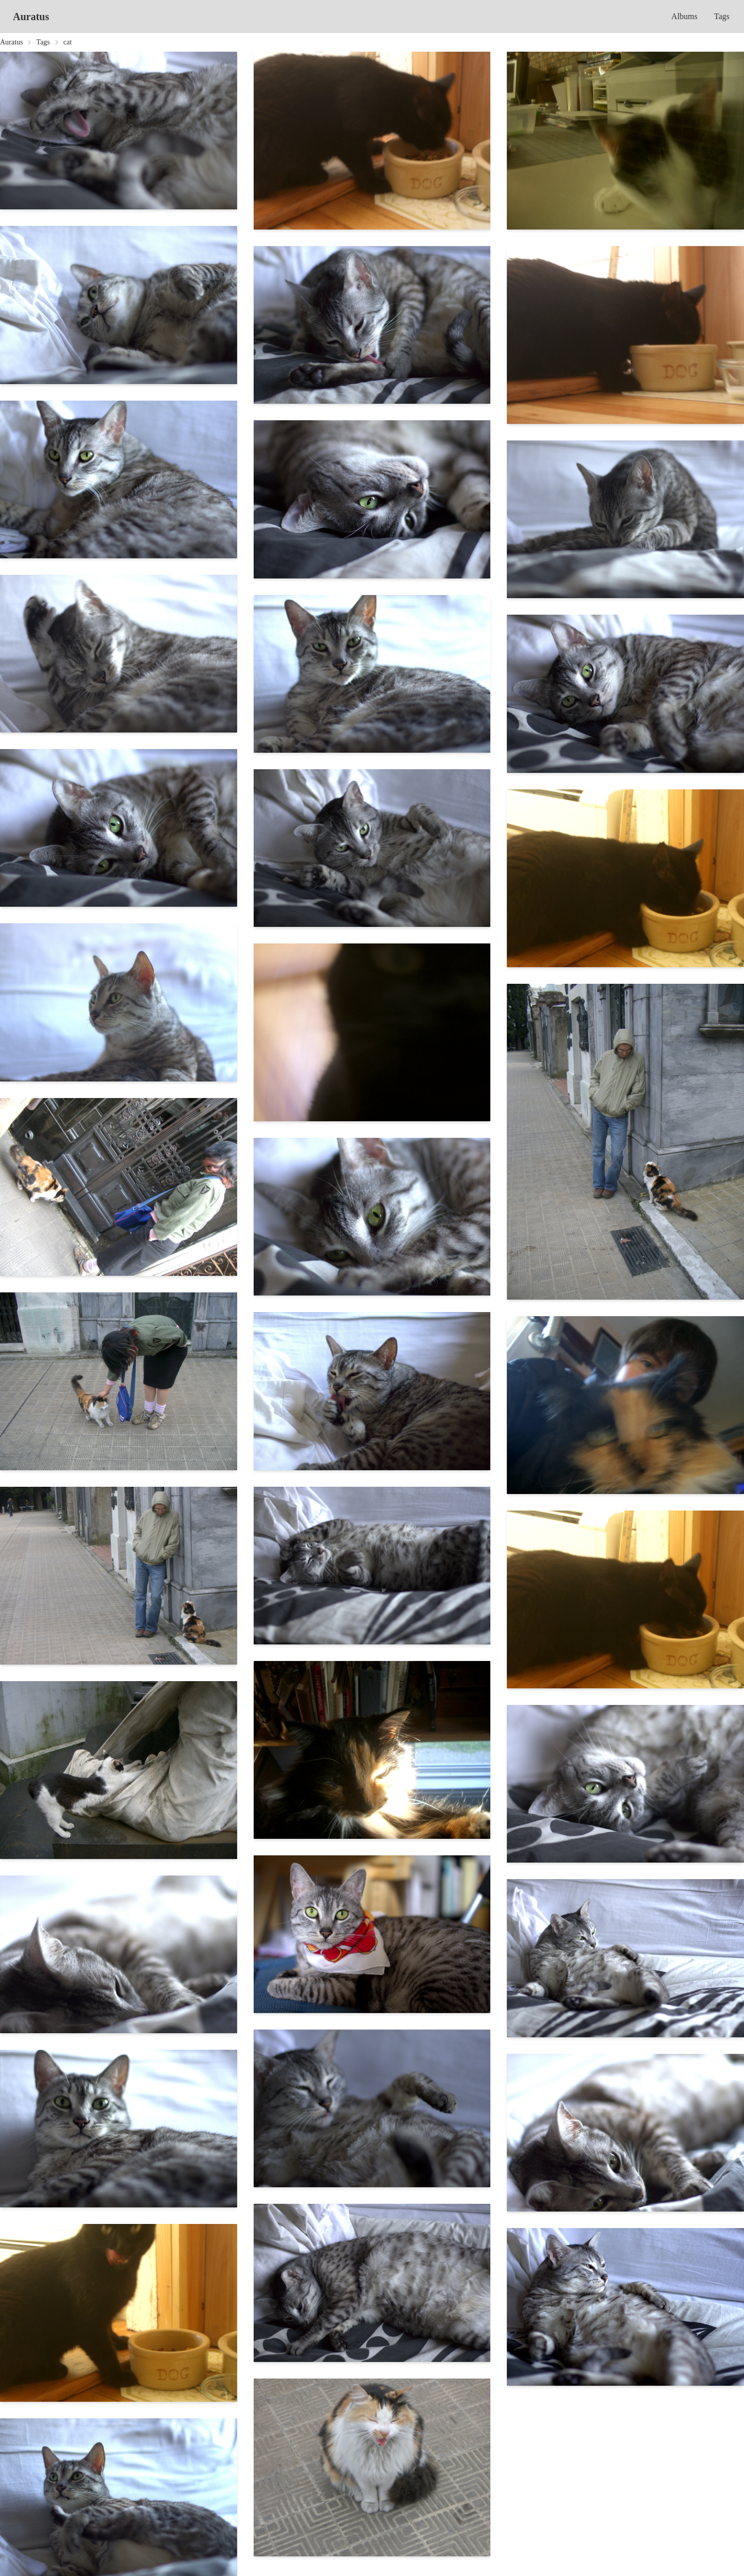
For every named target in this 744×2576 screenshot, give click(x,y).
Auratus (31, 16)
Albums (684, 16)
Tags (722, 16)
